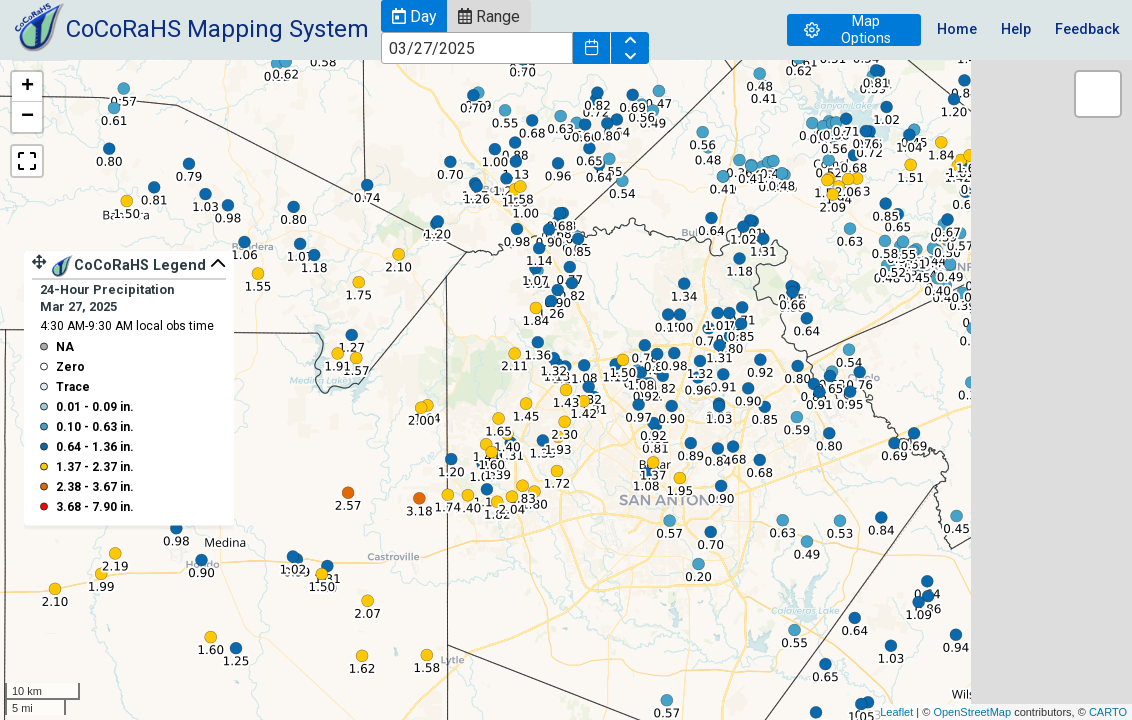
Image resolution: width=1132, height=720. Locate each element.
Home (957, 29)
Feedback (1087, 29)
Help (1016, 29)
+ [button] (27, 87)
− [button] (27, 117)
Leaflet (896, 712)
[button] (414, 16)
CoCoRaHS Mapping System (217, 29)
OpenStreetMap (972, 712)
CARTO (1108, 712)
